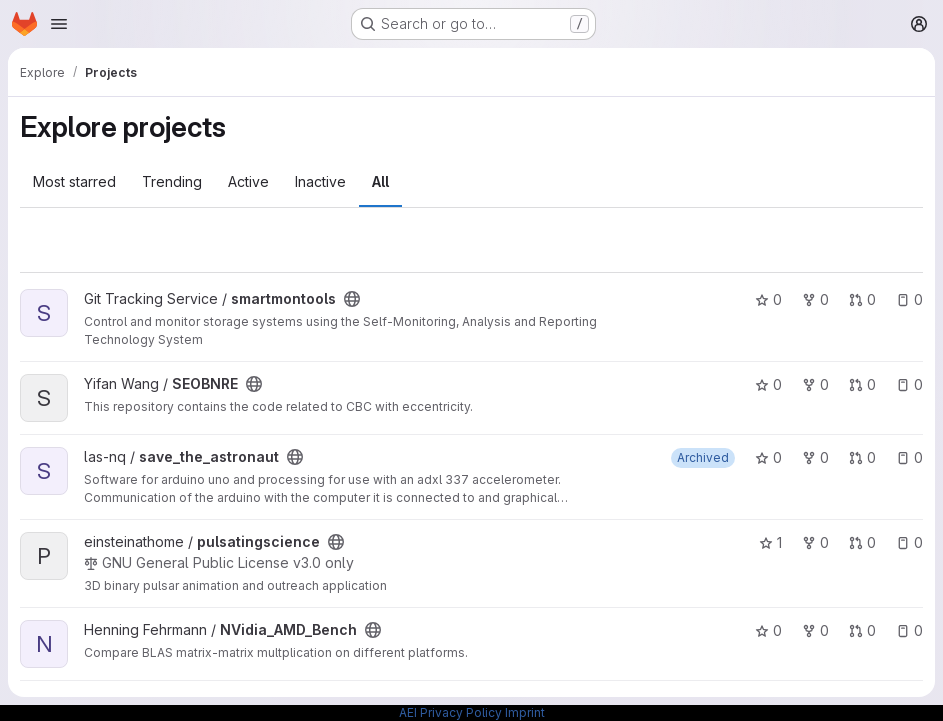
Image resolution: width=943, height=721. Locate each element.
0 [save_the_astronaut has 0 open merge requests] (862, 457)
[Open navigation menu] (59, 24)
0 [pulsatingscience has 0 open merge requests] (862, 542)
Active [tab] (248, 181)
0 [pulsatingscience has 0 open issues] (909, 542)
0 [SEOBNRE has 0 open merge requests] (862, 384)
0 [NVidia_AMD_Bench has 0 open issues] (909, 630)
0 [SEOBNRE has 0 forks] (815, 384)
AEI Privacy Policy (450, 712)
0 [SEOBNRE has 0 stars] (768, 384)
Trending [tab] (172, 181)
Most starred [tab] (74, 181)
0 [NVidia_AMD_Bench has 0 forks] (815, 630)
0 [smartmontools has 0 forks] (815, 299)
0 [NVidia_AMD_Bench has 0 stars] (768, 630)
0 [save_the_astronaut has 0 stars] (768, 457)
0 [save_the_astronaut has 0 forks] (815, 457)
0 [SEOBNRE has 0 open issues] (909, 384)
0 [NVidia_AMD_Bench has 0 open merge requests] (862, 630)
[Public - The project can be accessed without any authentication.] (352, 299)
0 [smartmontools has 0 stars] (768, 299)
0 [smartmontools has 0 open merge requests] (862, 299)
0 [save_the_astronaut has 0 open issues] (909, 457)
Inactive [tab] (320, 181)
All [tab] (380, 181)
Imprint (525, 712)
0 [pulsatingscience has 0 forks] (815, 542)
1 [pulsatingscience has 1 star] (770, 542)
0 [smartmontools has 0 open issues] (909, 299)
